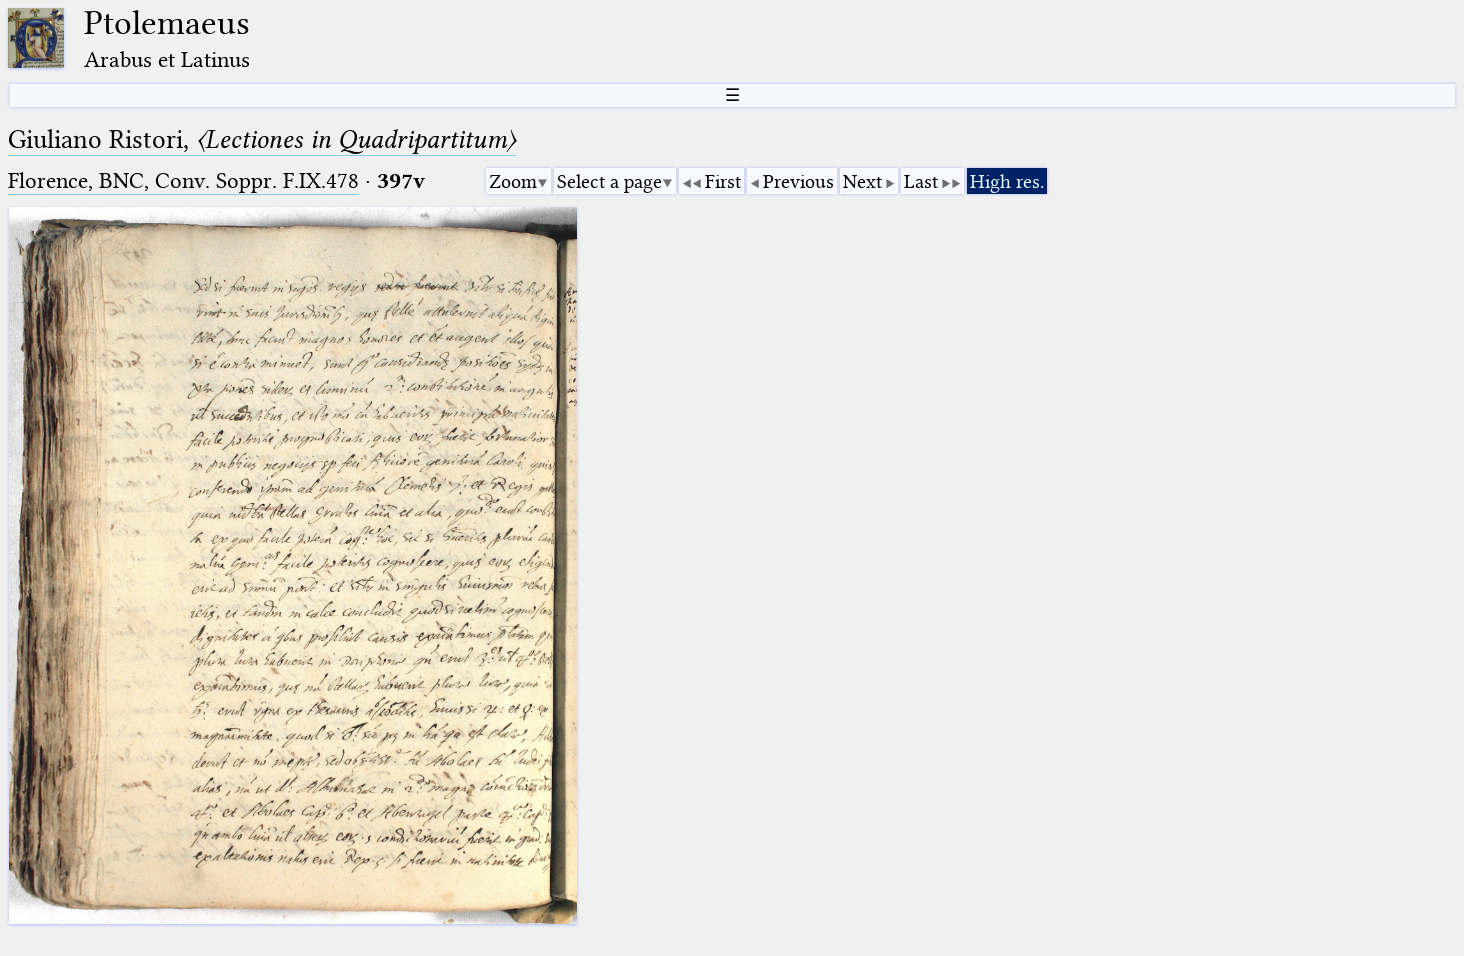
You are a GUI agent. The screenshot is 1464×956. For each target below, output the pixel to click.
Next (862, 181)
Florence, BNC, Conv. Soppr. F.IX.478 (183, 180)
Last (921, 181)
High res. (1007, 181)
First (723, 181)
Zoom (513, 181)
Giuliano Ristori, (262, 139)
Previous (798, 181)
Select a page (609, 181)
